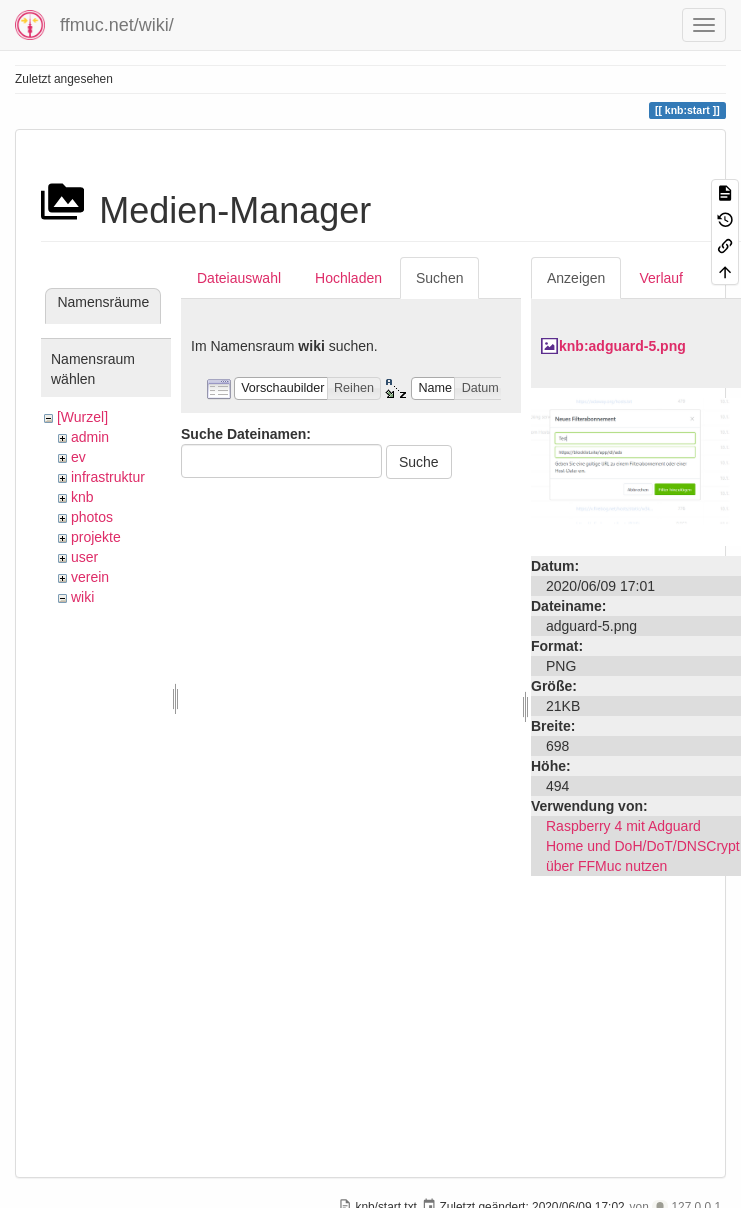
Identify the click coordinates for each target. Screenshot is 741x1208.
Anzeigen (576, 278)
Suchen (439, 278)
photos (92, 517)
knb (82, 497)
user (84, 557)
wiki (82, 597)
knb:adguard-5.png (622, 346)
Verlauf (661, 278)
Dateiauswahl (239, 278)
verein (90, 577)
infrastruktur (108, 477)
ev (78, 457)
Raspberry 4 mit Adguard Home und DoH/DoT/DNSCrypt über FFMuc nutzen (643, 846)
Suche (419, 462)
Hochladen (348, 278)
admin (90, 437)
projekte (96, 537)
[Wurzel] (82, 417)
